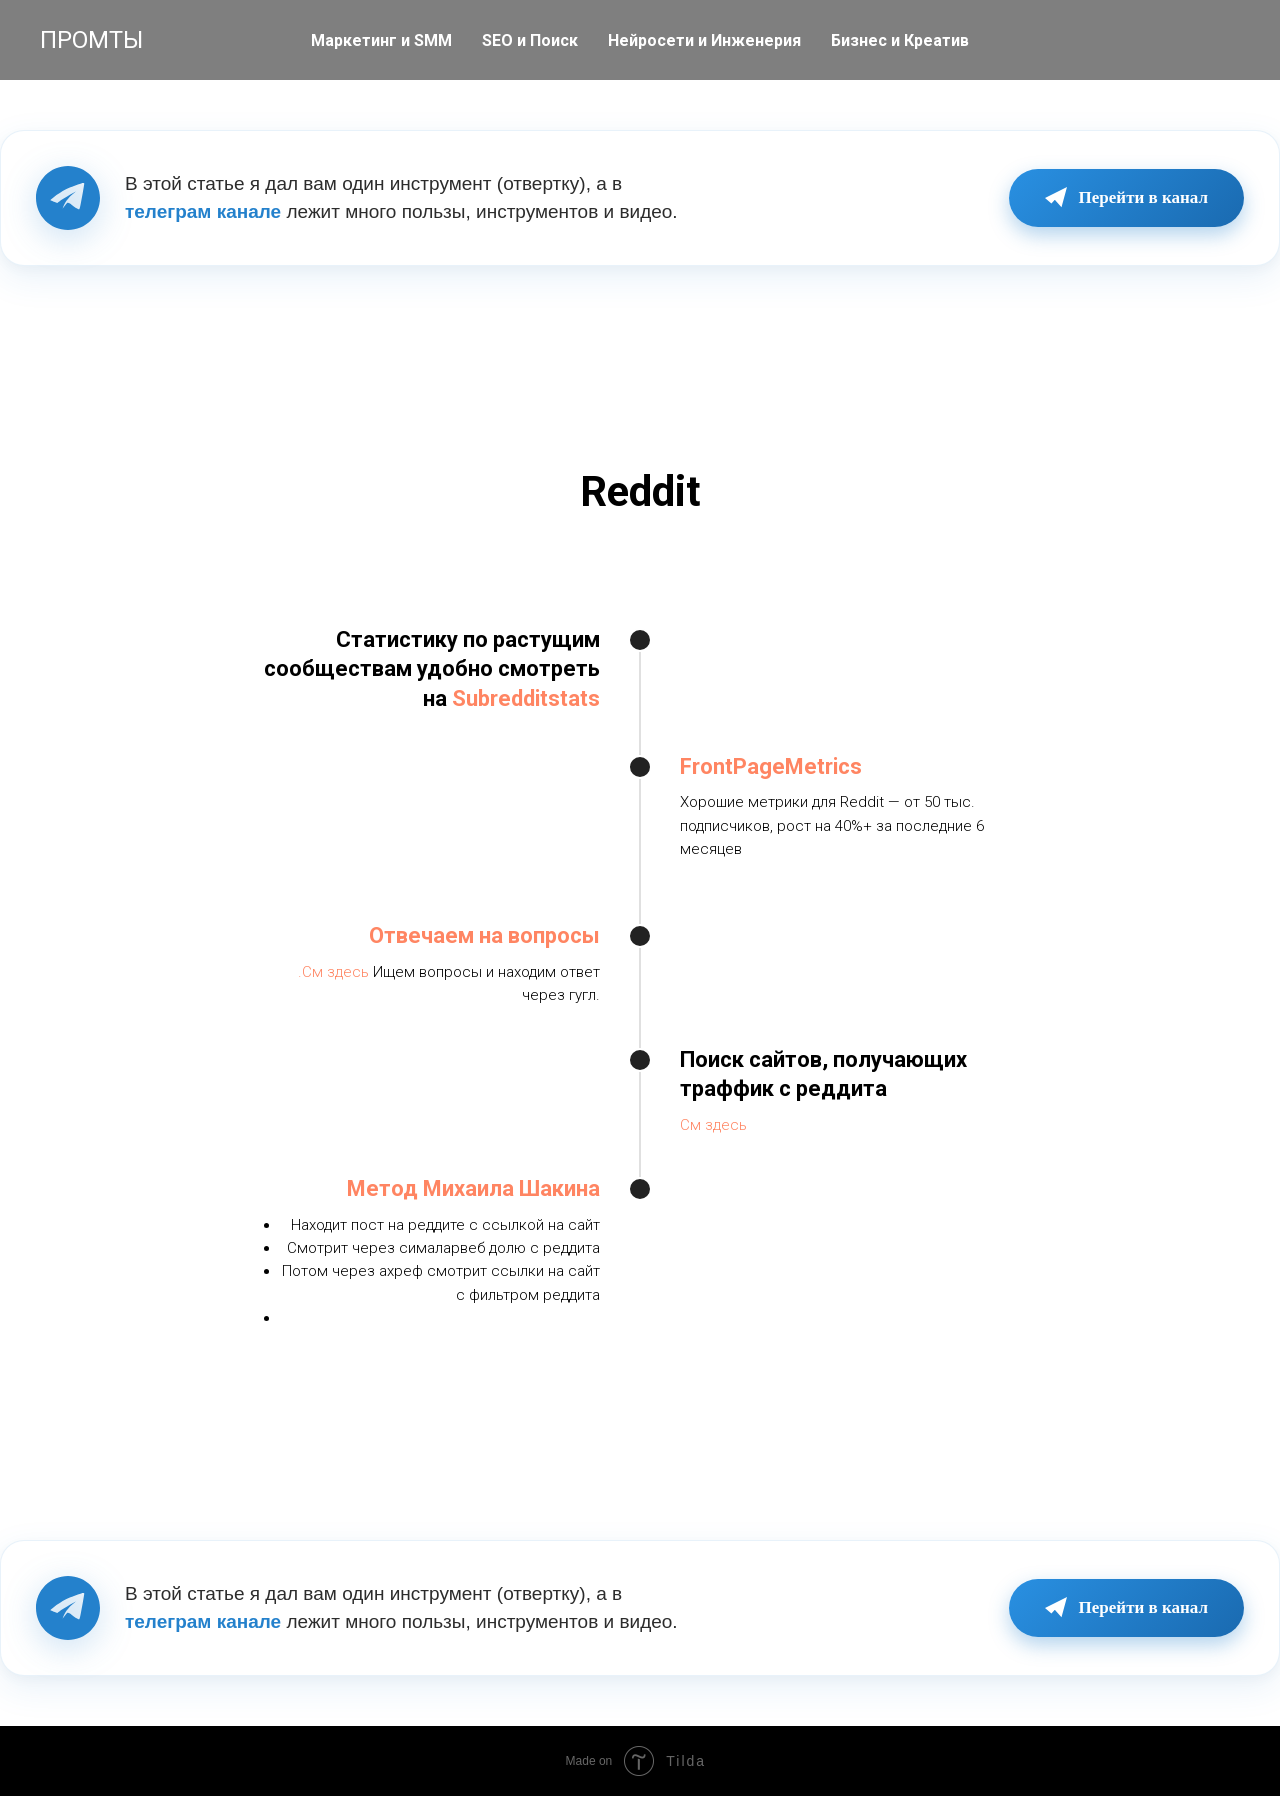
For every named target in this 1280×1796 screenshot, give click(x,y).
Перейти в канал (1126, 198)
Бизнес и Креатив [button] (900, 40)
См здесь (713, 1125)
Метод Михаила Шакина (473, 1188)
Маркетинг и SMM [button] (381, 40)
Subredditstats (526, 698)
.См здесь (333, 972)
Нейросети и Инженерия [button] (704, 40)
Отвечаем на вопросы (484, 935)
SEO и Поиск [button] (530, 40)
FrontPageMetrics (771, 766)
